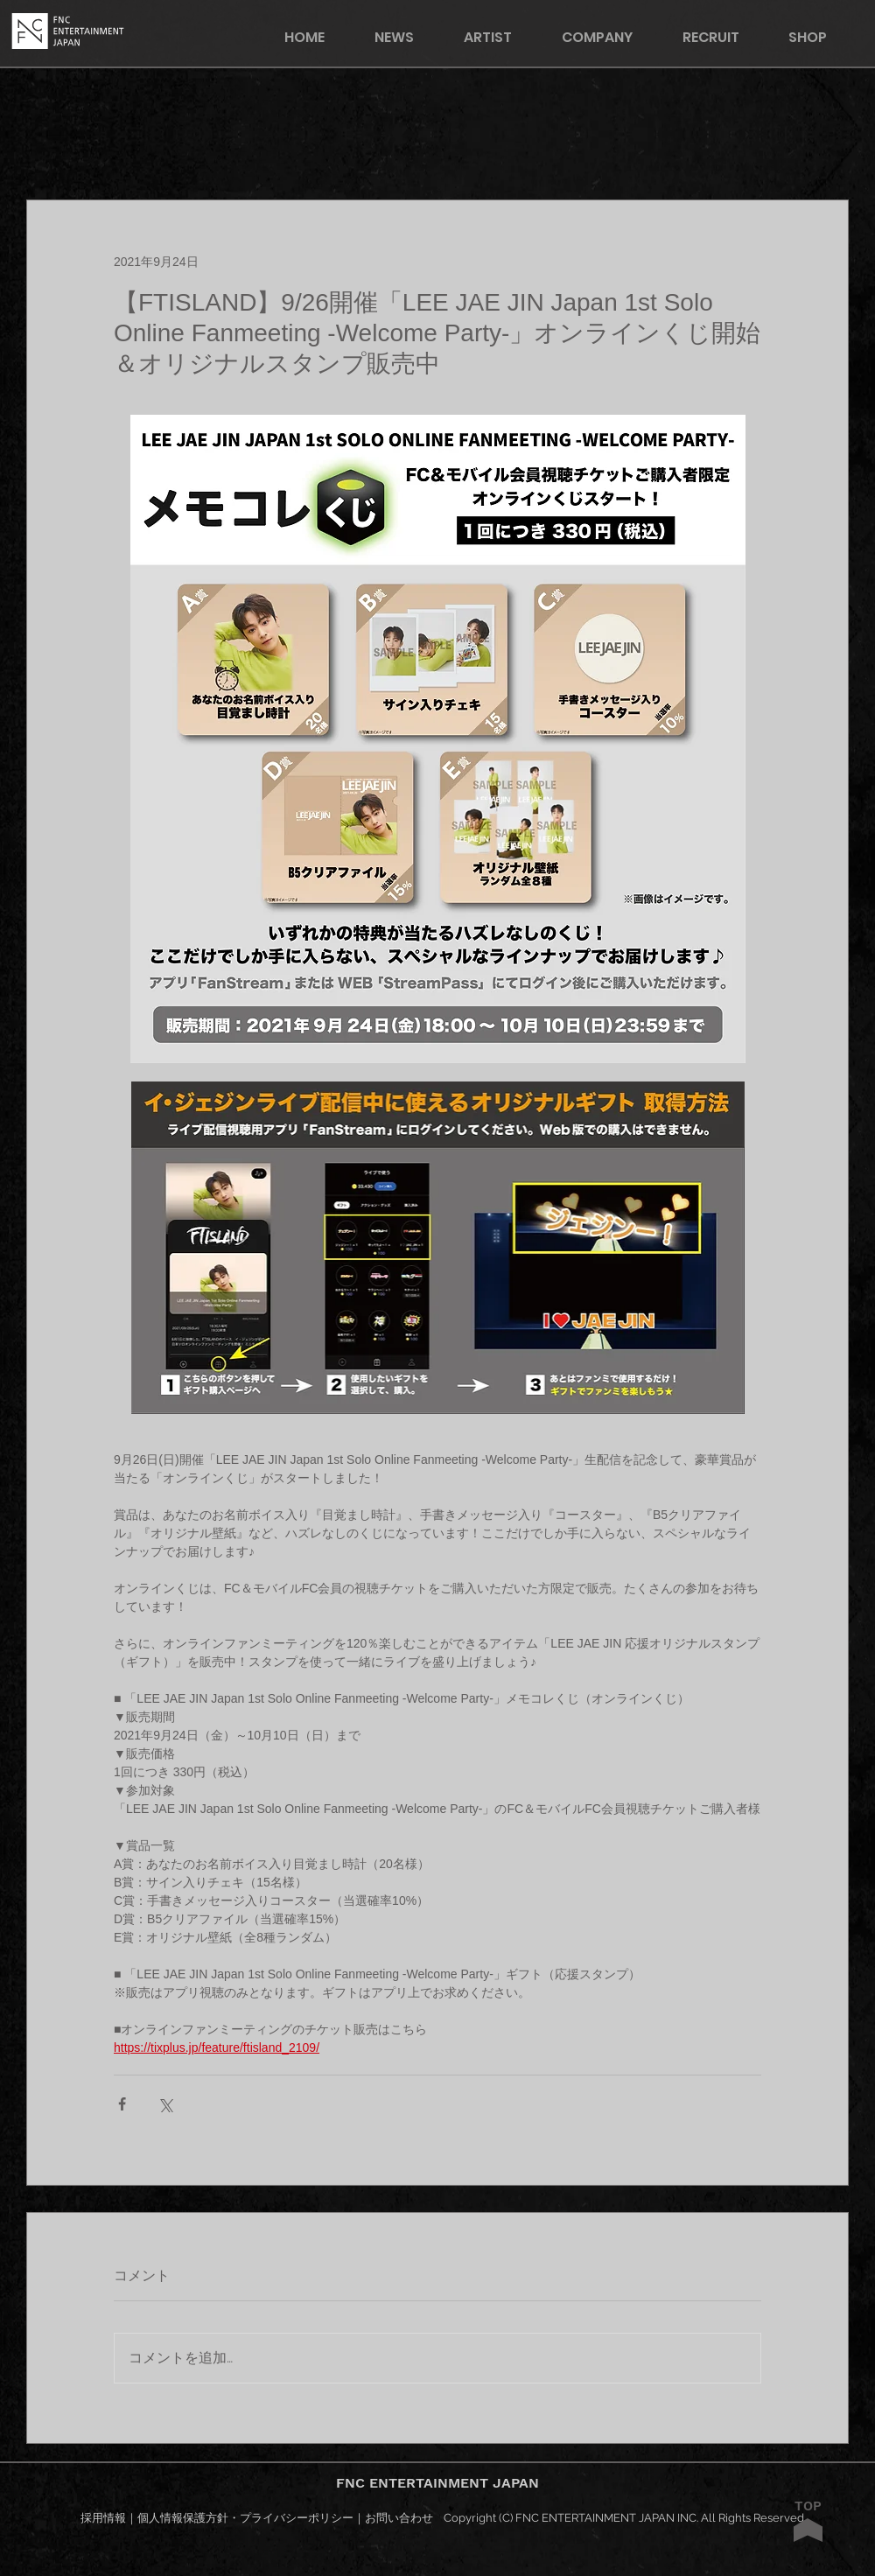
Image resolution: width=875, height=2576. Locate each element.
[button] (819, 37)
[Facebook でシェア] (122, 2104)
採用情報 (103, 2517)
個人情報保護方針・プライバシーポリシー (245, 2517)
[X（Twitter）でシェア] (165, 2104)
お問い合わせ (399, 2517)
